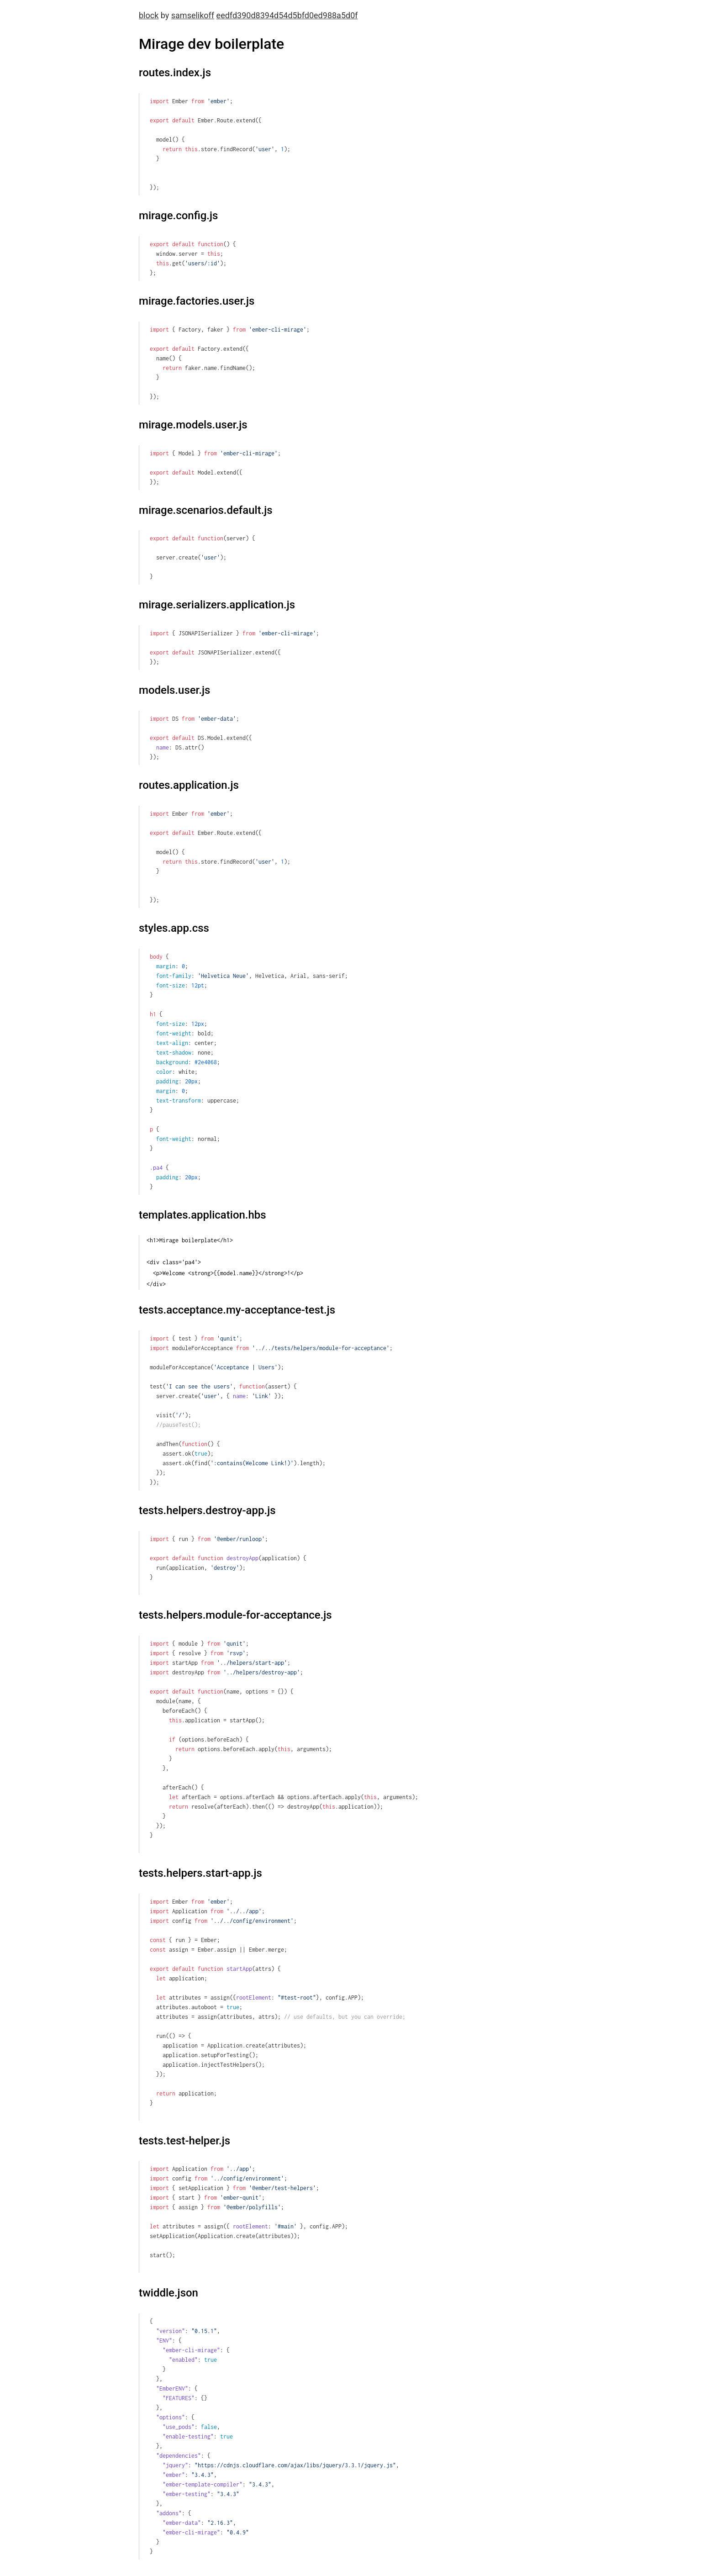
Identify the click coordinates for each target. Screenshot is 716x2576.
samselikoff (192, 15)
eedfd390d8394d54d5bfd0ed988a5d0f (287, 15)
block (148, 15)
